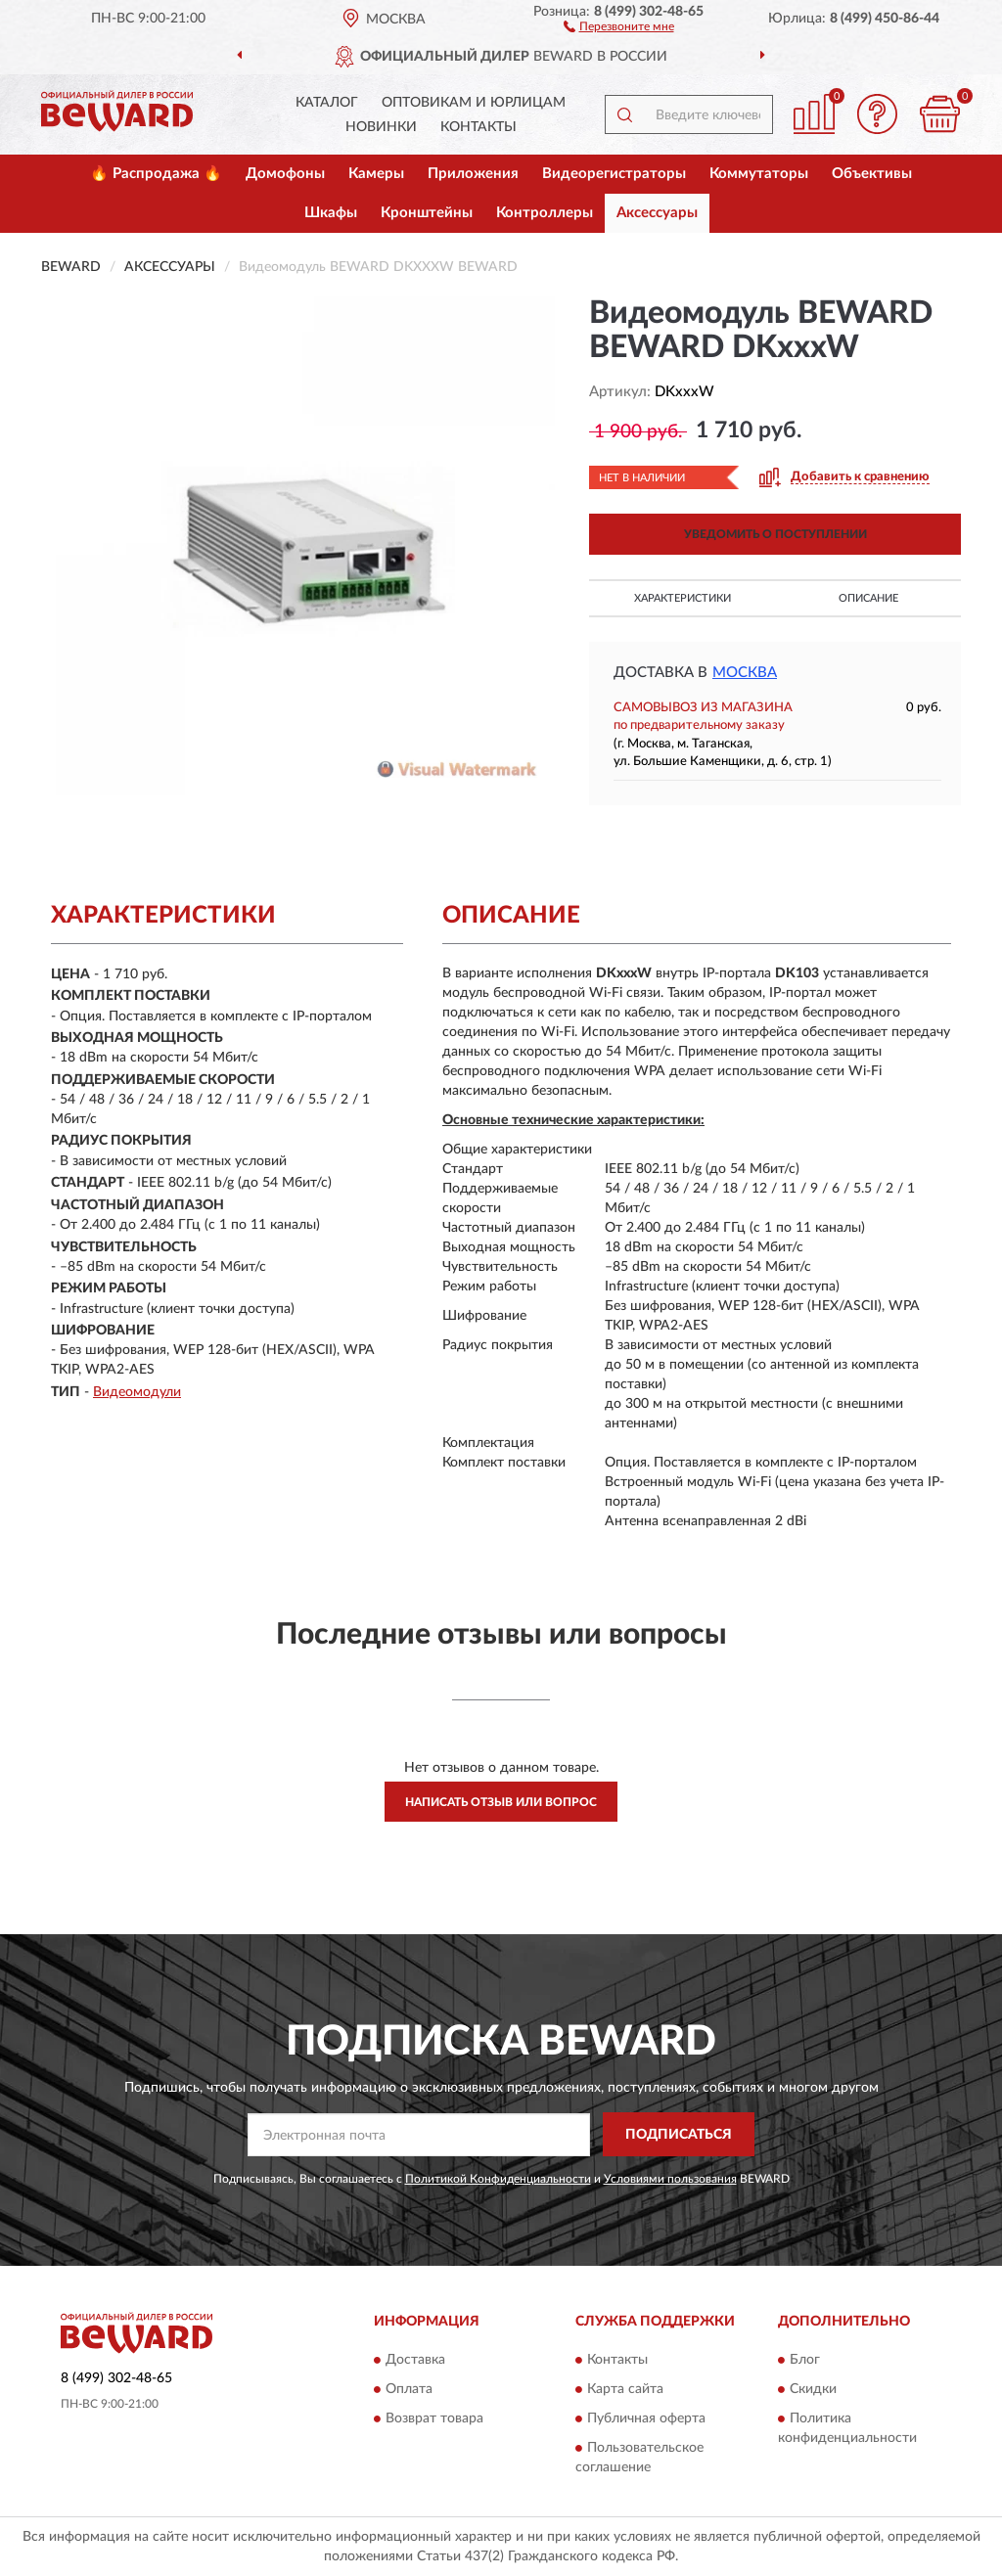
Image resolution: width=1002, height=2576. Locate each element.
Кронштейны (427, 212)
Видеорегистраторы (614, 173)
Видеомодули (137, 1392)
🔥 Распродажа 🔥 (156, 173)
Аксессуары (657, 212)
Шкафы (330, 212)
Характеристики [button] (682, 598)
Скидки (813, 2389)
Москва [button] (744, 672)
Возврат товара (434, 2418)
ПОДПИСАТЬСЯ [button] (678, 2135)
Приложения (473, 173)
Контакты (478, 127)
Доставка (415, 2360)
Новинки (381, 127)
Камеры (376, 173)
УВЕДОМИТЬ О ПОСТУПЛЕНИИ (775, 534)
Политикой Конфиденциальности (498, 2179)
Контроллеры (544, 212)
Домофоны (285, 173)
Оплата (409, 2389)
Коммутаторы (758, 173)
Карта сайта (625, 2389)
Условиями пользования (670, 2179)
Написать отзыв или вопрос (501, 1802)
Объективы (872, 173)
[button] (619, 25)
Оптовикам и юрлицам (474, 103)
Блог (805, 2360)
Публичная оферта (646, 2418)
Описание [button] (868, 598)
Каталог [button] (327, 103)
